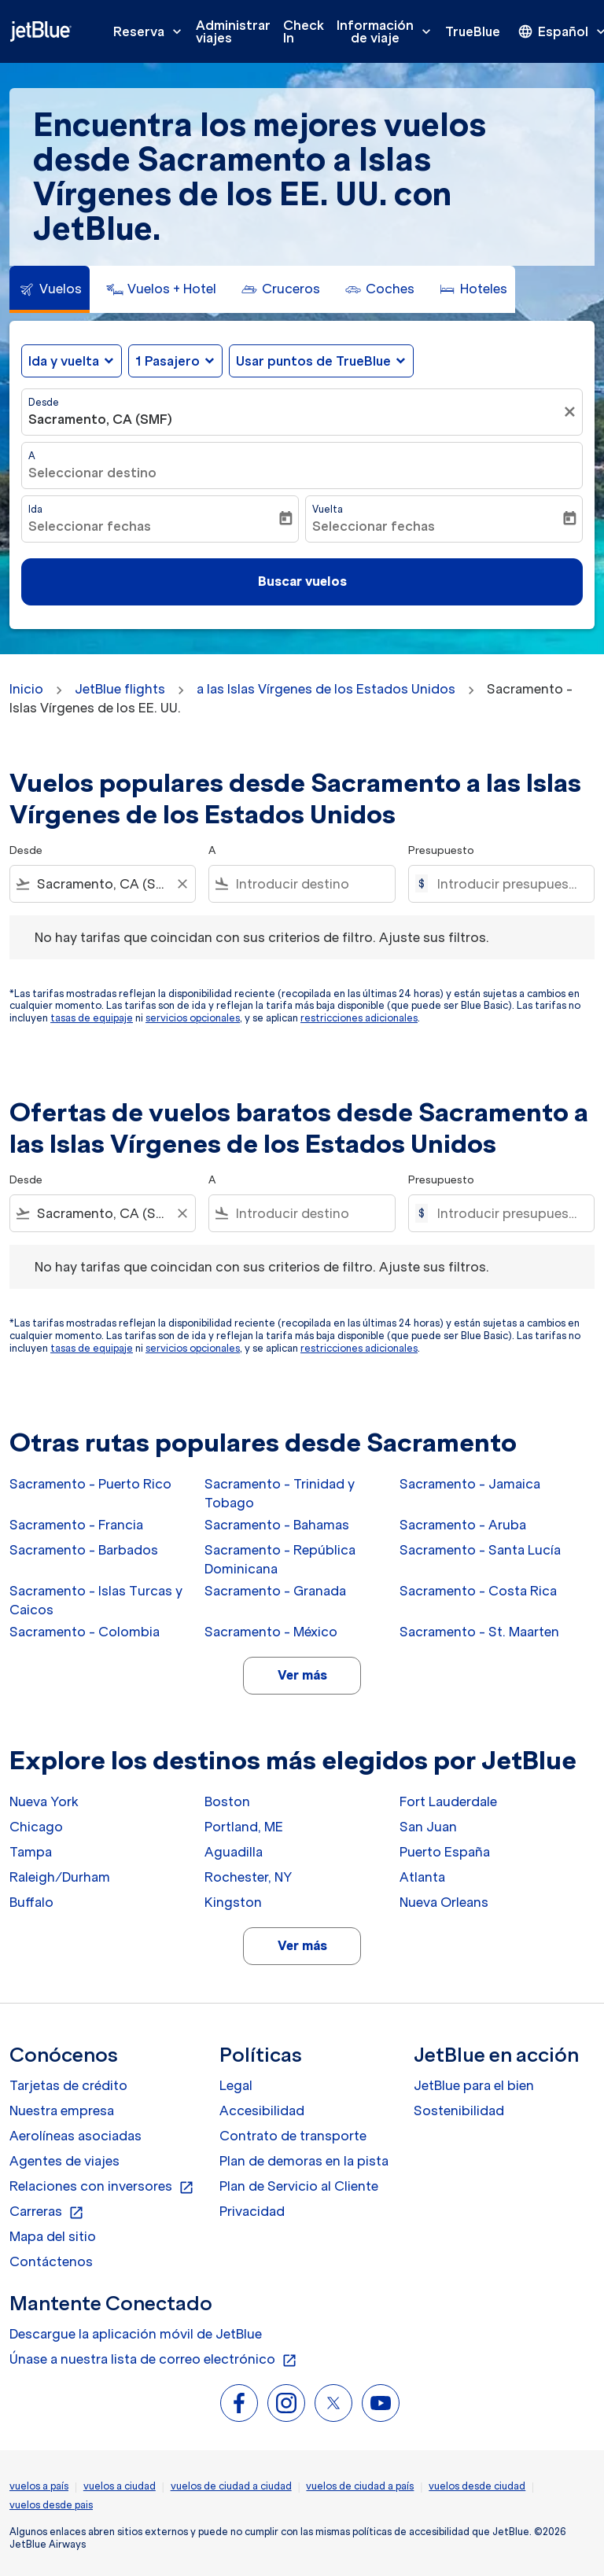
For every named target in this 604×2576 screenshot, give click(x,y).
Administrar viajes (233, 31)
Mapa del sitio (52, 2236)
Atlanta (422, 1877)
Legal (235, 2085)
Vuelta (327, 509)
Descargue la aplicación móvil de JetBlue (135, 2334)
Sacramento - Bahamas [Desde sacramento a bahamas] (276, 1525)
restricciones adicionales (359, 1018)
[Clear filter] (181, 884)
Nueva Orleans (444, 1902)
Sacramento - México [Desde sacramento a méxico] (270, 1631)
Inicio (26, 689)
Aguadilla (233, 1852)
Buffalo (31, 1902)
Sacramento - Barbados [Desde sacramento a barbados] (83, 1550)
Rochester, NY (248, 1877)
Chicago (36, 1826)
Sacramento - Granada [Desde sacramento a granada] (275, 1591)
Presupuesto (441, 850)
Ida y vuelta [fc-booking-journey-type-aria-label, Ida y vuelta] (63, 361)
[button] (175, 360)
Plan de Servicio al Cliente (298, 2186)
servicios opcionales (192, 1018)
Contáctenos (51, 2261)
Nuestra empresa (61, 2110)
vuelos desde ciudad (477, 2486)
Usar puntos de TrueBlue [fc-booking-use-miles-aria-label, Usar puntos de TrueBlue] (313, 361)
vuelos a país (38, 2486)
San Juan (428, 1826)
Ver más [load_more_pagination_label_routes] (302, 1675)
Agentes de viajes (64, 2161)
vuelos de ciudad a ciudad (231, 2486)
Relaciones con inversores (101, 2186)
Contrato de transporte (292, 2136)
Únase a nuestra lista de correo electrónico (153, 2359)
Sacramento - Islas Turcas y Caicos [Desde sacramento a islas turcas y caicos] (95, 1600)
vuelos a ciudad (119, 2486)
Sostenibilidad (459, 2110)
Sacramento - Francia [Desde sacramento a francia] (76, 1525)
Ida (35, 509)
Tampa (30, 1852)
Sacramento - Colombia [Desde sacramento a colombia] (84, 1631)
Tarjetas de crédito (68, 2085)
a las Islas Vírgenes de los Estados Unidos (326, 689)
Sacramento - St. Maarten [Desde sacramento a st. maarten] (479, 1631)
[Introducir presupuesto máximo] (507, 884)
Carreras (46, 2212)
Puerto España (445, 1852)
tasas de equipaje (91, 1018)
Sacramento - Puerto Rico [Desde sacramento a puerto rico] (90, 1484)
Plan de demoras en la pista (304, 2161)
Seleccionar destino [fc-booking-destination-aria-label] (92, 472)
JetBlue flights (120, 689)
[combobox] (102, 883)
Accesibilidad (261, 2110)
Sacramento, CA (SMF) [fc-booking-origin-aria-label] (100, 419)
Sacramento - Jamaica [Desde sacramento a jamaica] (470, 1484)
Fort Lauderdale (448, 1801)
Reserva (151, 31)
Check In (303, 31)
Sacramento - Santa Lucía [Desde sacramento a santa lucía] (480, 1550)
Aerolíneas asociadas (75, 2136)
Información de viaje (388, 31)
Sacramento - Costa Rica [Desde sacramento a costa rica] (478, 1591)
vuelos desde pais (51, 2505)
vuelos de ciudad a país (360, 2486)
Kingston (233, 1902)
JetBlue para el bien (474, 2085)
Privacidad (252, 2211)
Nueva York (44, 1801)
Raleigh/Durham (59, 1877)
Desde (43, 402)
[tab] (49, 289)
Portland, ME (243, 1826)
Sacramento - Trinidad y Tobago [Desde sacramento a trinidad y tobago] (279, 1493)
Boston (227, 1801)
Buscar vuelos (302, 581)
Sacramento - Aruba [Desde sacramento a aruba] (463, 1525)
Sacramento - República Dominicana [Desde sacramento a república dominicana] (279, 1559)
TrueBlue (472, 31)
